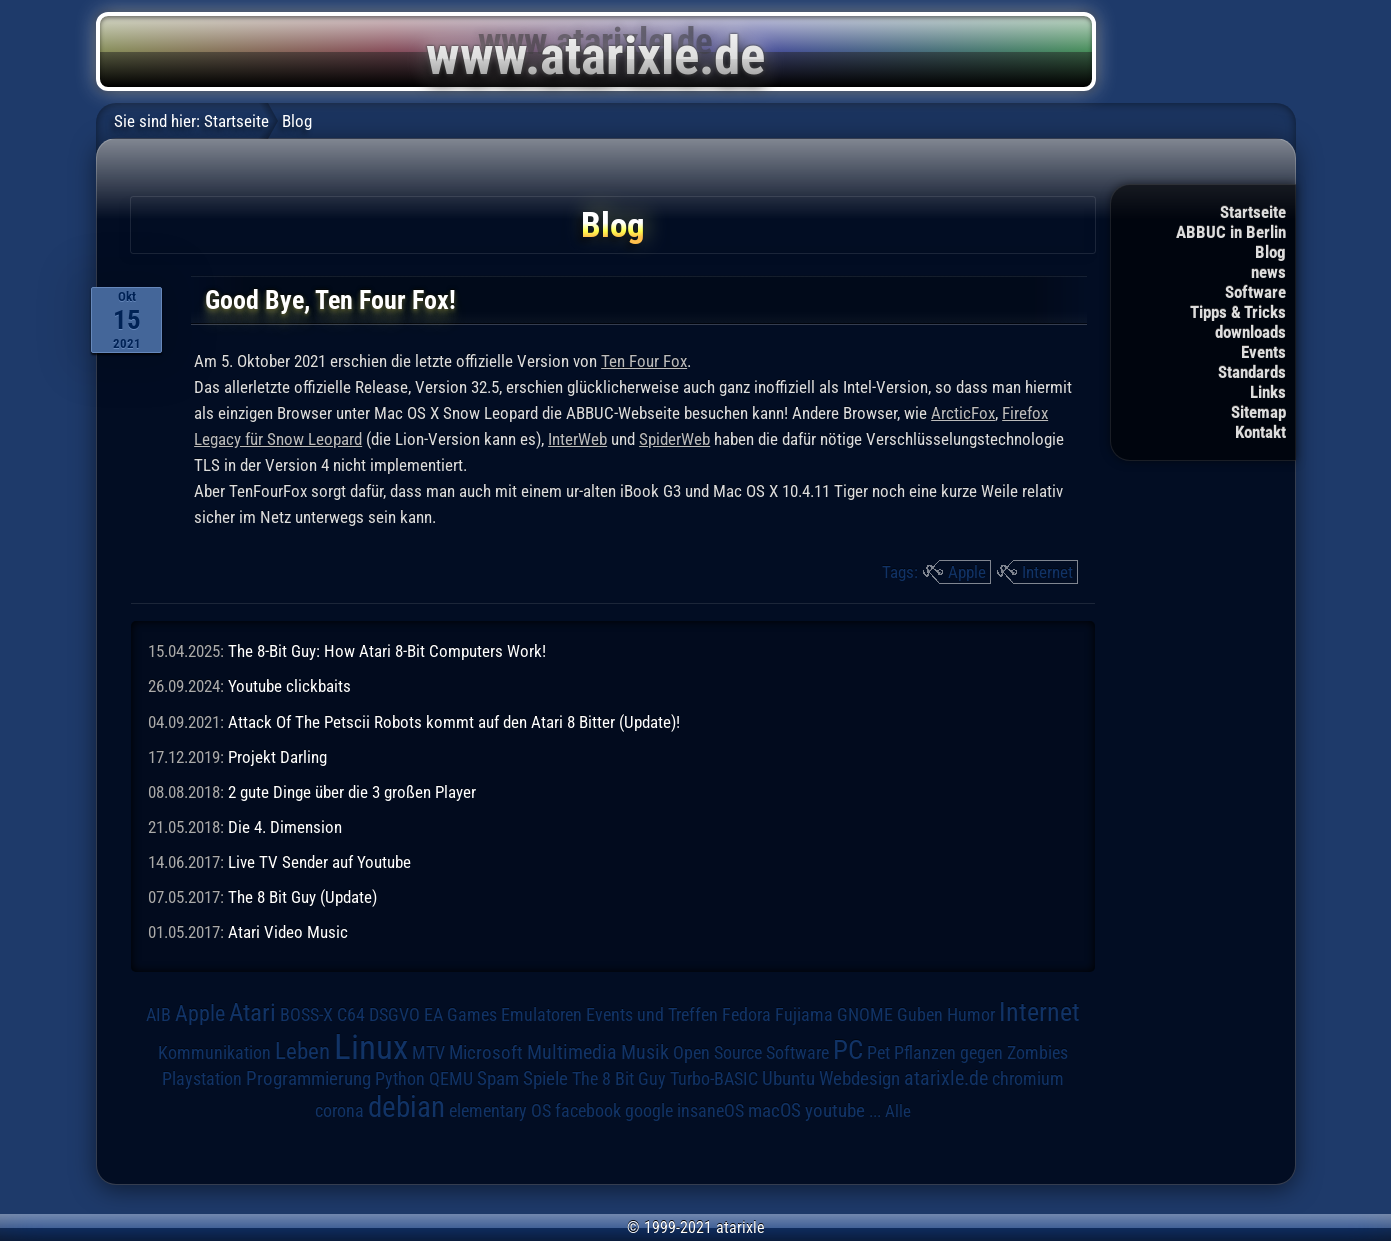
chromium (1028, 1079)
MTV (428, 1052)
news (1268, 272)
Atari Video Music (288, 932)
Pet (878, 1053)
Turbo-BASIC (714, 1078)
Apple (967, 572)
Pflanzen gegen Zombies (981, 1053)
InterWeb (577, 439)
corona (339, 1111)
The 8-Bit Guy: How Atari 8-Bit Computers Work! (387, 651)
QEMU (451, 1079)
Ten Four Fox (644, 361)
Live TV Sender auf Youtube (319, 862)
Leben (302, 1051)
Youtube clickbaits (289, 686)
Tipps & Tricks (1238, 312)
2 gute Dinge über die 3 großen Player (352, 792)
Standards (1252, 372)
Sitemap (1258, 412)
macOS (774, 1111)
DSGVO (394, 1015)
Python (400, 1079)
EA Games (460, 1015)
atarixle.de (946, 1078)
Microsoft (486, 1052)
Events (1263, 352)
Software (1255, 292)
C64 (351, 1015)
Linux (371, 1047)
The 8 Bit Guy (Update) (302, 897)
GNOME (865, 1014)
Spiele (545, 1078)
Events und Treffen (652, 1015)
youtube (835, 1110)
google (649, 1111)
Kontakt (1260, 432)
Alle (898, 1111)
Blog (1270, 252)
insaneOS (710, 1111)
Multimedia (572, 1052)
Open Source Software (751, 1053)
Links (1268, 392)
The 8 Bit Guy (619, 1078)
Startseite (1253, 212)
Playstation (202, 1079)
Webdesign (859, 1079)
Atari (252, 1012)
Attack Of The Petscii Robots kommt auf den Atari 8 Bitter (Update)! (454, 722)
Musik (645, 1052)
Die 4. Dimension (285, 827)
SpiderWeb (674, 439)
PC (848, 1050)
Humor (971, 1015)
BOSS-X (306, 1015)
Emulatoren (541, 1014)
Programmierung (308, 1078)
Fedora (746, 1014)
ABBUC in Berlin (1231, 232)
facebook (588, 1111)
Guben (920, 1015)
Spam (498, 1079)
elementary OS (500, 1110)
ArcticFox (963, 413)
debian (406, 1107)
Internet (1047, 572)
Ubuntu (788, 1079)
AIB (158, 1015)
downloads (1250, 332)
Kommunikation (214, 1052)
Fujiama (804, 1014)
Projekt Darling (277, 757)
